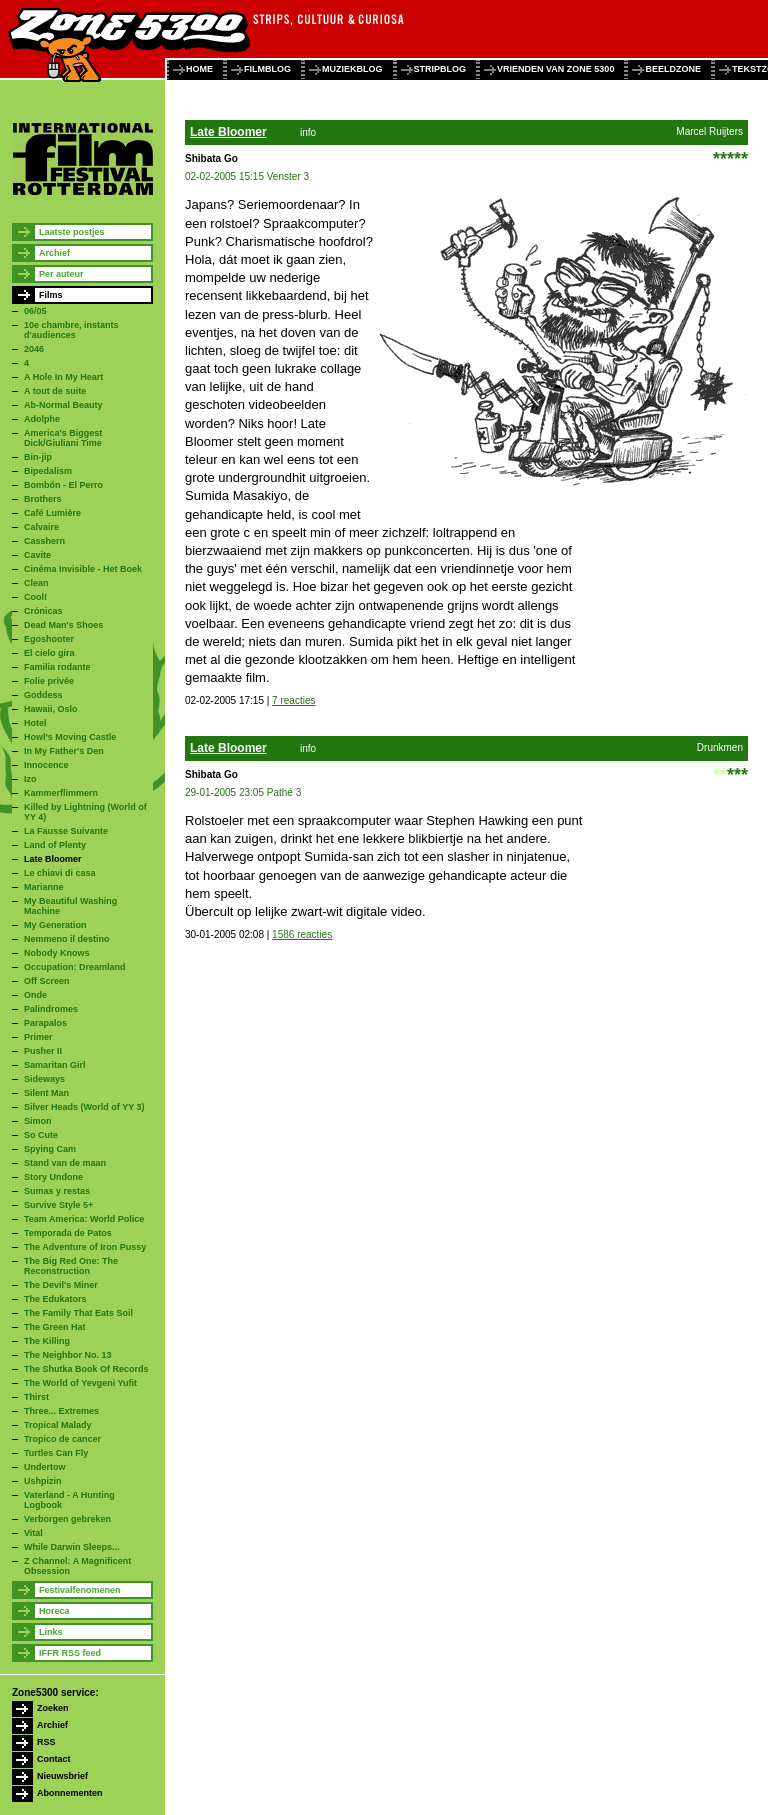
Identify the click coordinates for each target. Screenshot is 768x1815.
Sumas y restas (57, 1191)
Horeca (54, 1611)
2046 (34, 349)
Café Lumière (52, 513)
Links (51, 1632)
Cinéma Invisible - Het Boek (83, 569)
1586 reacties (302, 934)
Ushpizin (43, 1481)
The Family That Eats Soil (78, 1313)
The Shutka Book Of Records (86, 1369)
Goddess (43, 695)
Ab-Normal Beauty (63, 405)
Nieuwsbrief (62, 1776)
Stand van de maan (65, 1163)
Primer (38, 1037)
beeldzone (673, 69)
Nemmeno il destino (67, 939)
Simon (38, 1121)
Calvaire (41, 527)
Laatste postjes (72, 232)
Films (51, 295)
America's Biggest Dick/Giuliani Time (63, 438)
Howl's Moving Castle (70, 737)
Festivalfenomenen (80, 1590)
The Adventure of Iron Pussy (85, 1247)
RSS (46, 1742)
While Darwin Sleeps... (72, 1547)
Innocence (46, 765)
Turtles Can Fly (56, 1453)
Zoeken (53, 1708)
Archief (54, 253)
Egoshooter (49, 639)
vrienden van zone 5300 (555, 69)
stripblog (440, 69)
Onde (35, 995)
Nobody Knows (57, 953)
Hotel (35, 723)
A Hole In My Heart (63, 377)
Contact (54, 1759)
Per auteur (61, 274)
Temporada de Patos (68, 1233)
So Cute (41, 1135)
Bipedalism (48, 471)
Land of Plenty (55, 845)
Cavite (37, 555)
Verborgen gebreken (67, 1519)
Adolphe (42, 419)
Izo (30, 779)
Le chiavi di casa (60, 873)
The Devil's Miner (61, 1285)
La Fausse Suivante (66, 831)
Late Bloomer (53, 859)
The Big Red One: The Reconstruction (71, 1266)
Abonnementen (70, 1793)
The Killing (47, 1341)
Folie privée (49, 681)
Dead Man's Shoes (63, 625)
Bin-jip (38, 457)
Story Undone (53, 1177)
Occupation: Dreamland (75, 967)
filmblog (267, 69)
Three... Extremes (61, 1411)
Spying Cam (50, 1149)
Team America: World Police (84, 1219)
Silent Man (46, 1093)
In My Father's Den (64, 751)
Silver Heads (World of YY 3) (84, 1107)
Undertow (45, 1467)
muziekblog (352, 69)
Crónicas (43, 611)
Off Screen (47, 981)
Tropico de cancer (62, 1439)
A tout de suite (55, 391)
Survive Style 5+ (58, 1205)
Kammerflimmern (61, 793)
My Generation (55, 925)
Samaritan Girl (55, 1065)
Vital (33, 1533)
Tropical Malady (58, 1425)
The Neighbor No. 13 (68, 1355)
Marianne (44, 887)
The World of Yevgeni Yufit (80, 1383)
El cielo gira (49, 653)
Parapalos (45, 1023)
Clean (36, 583)
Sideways (44, 1079)
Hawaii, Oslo (51, 709)
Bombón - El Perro (63, 485)
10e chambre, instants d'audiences (71, 330)
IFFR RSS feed (70, 1653)
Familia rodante (57, 667)
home (199, 69)
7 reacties (293, 700)
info (308, 132)
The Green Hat (55, 1327)
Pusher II (43, 1051)
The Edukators (55, 1299)
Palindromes (51, 1009)
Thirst (36, 1397)
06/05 (35, 311)
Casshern (44, 541)
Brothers (43, 499)
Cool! (35, 597)
